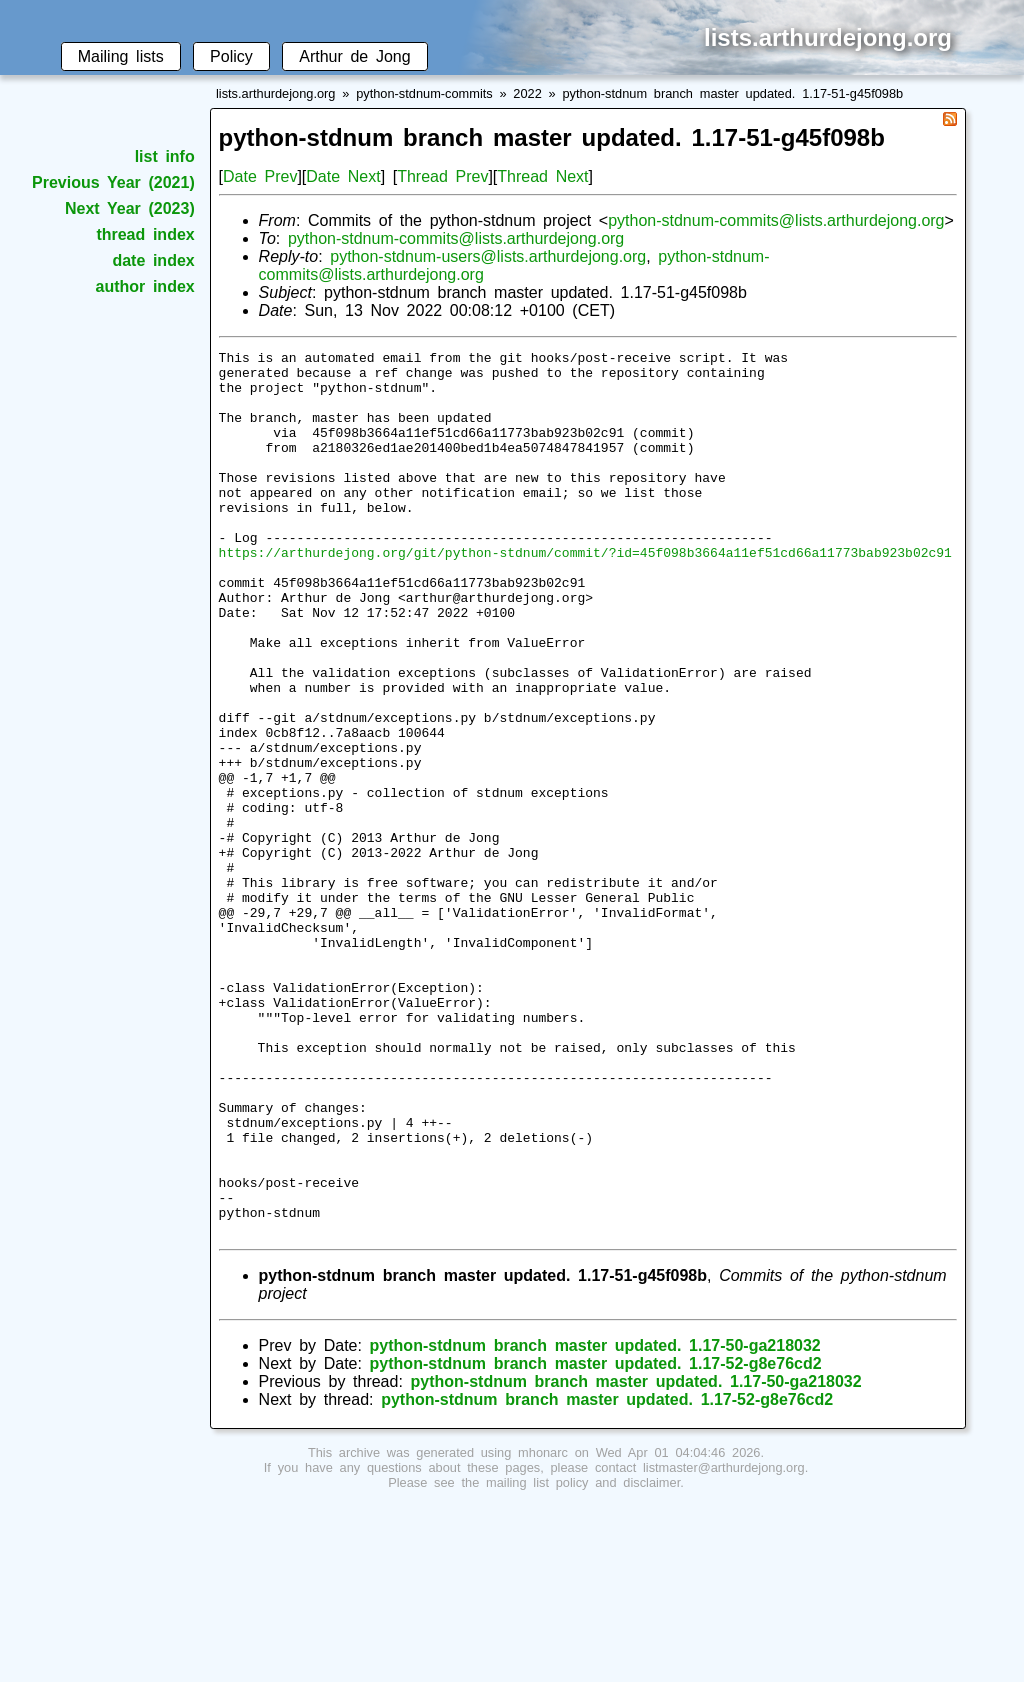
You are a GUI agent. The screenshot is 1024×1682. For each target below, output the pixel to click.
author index (145, 286)
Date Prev (260, 176)
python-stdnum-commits (424, 93)
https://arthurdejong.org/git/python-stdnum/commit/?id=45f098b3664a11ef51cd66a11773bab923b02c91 (585, 594)
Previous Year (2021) (113, 182)
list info (165, 156)
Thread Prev (442, 176)
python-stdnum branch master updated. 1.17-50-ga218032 (595, 1522)
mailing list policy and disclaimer (583, 1659)
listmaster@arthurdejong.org (724, 1644)
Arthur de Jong (354, 56)
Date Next (343, 176)
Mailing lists (121, 56)
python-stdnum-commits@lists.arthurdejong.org (776, 220)
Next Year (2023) (130, 208)
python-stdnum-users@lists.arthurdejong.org (488, 256)
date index (153, 260)
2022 (527, 93)
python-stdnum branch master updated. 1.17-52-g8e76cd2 (596, 1540)
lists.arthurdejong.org (276, 93)
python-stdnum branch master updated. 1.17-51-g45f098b (732, 93)
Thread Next (542, 176)
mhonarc (543, 1629)
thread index (145, 234)
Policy (231, 56)
